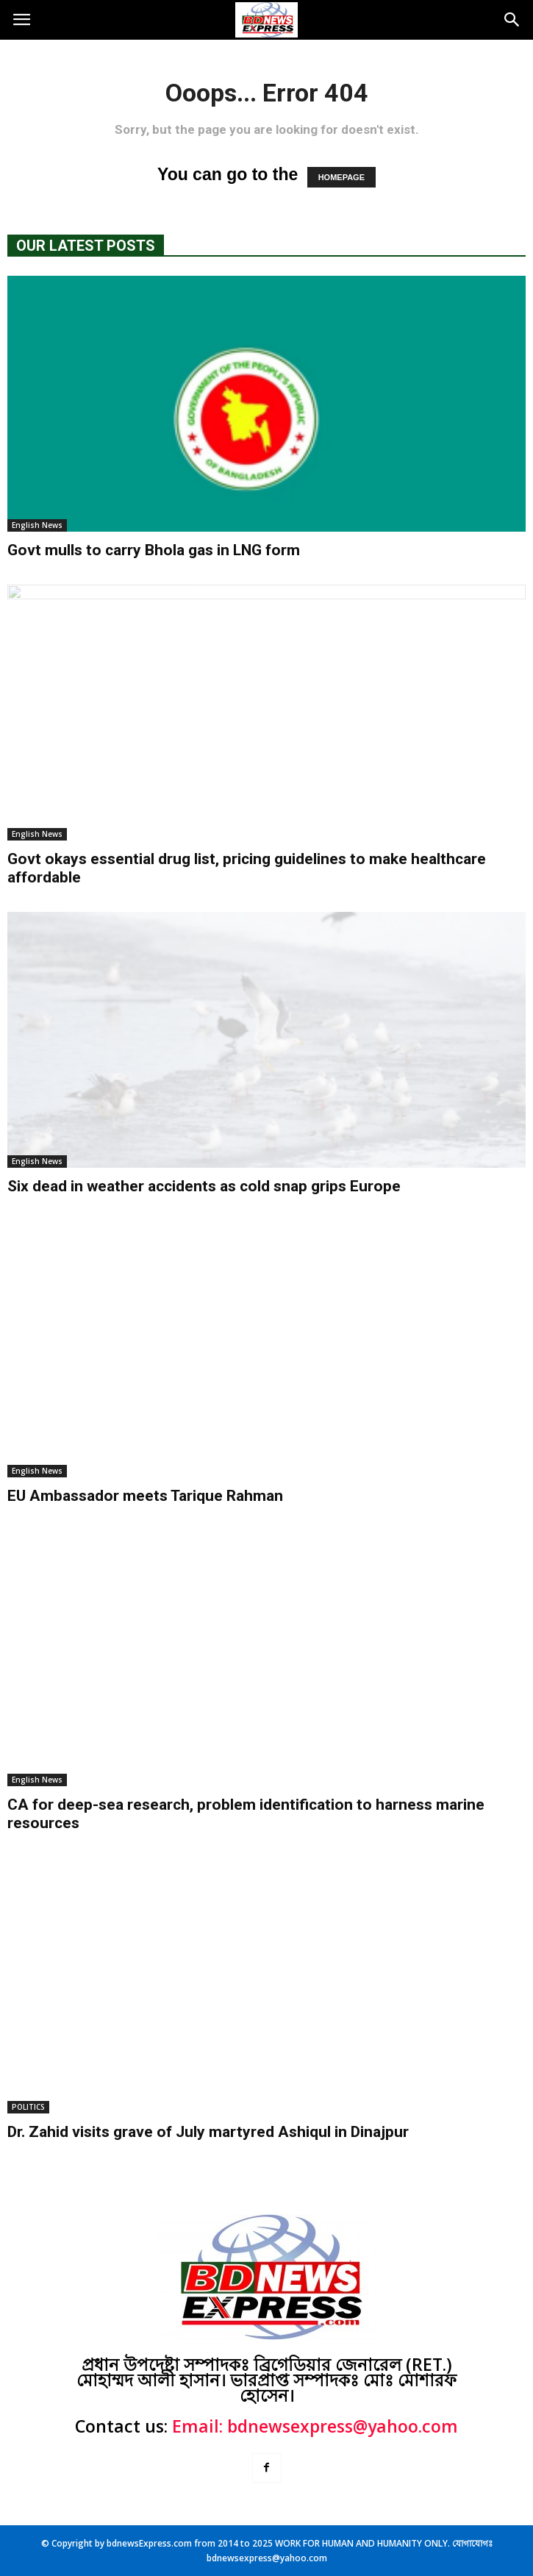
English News (37, 525)
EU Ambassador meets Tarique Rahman (145, 1496)
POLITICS (28, 2107)
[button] (512, 20)
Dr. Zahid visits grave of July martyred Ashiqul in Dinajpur (208, 2132)
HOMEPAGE (341, 177)
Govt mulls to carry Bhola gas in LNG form (153, 550)
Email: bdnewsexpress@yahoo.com (315, 2426)
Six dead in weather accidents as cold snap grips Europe (204, 1186)
